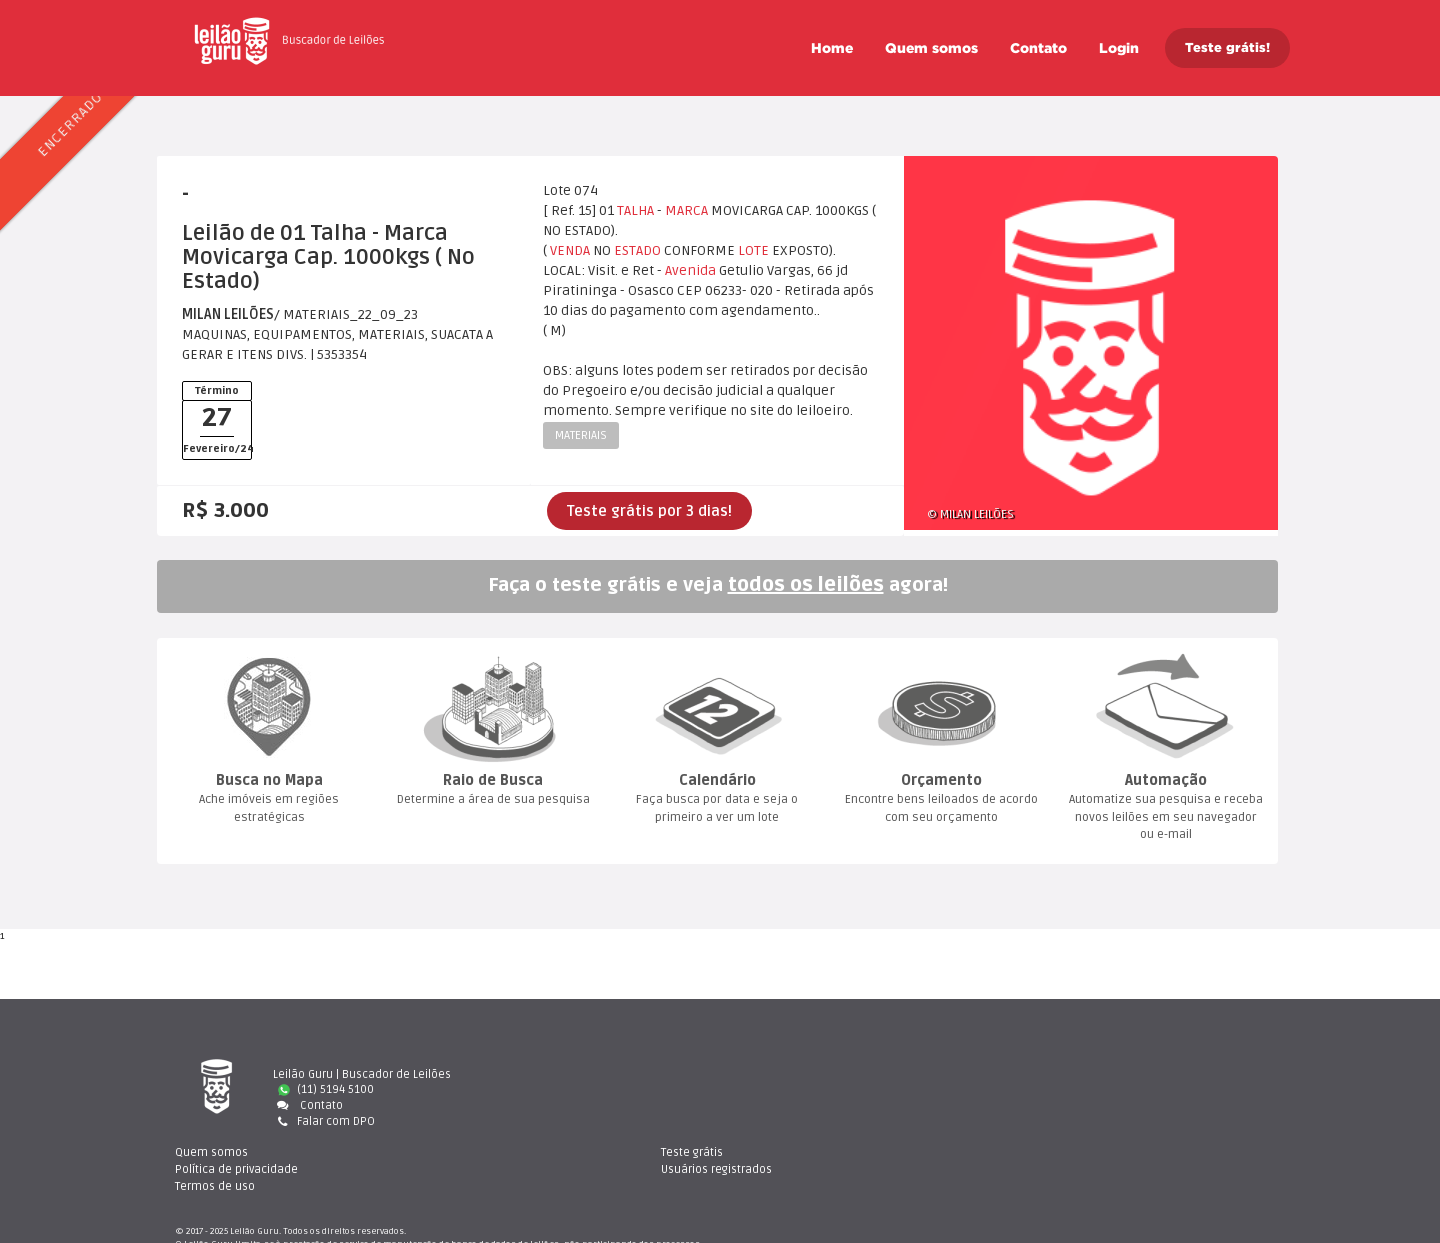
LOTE (753, 250)
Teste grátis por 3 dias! (649, 511)
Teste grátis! (1227, 47)
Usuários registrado (1108, 1089)
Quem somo (931, 48)
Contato (1038, 48)
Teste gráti (1084, 1074)
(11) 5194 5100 (326, 1089)
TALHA (635, 210)
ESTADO (637, 250)
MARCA (686, 210)
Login (1119, 48)
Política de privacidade (821, 1089)
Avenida (690, 270)
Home (832, 48)
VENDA (570, 250)
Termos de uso (800, 1105)
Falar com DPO (324, 1121)
